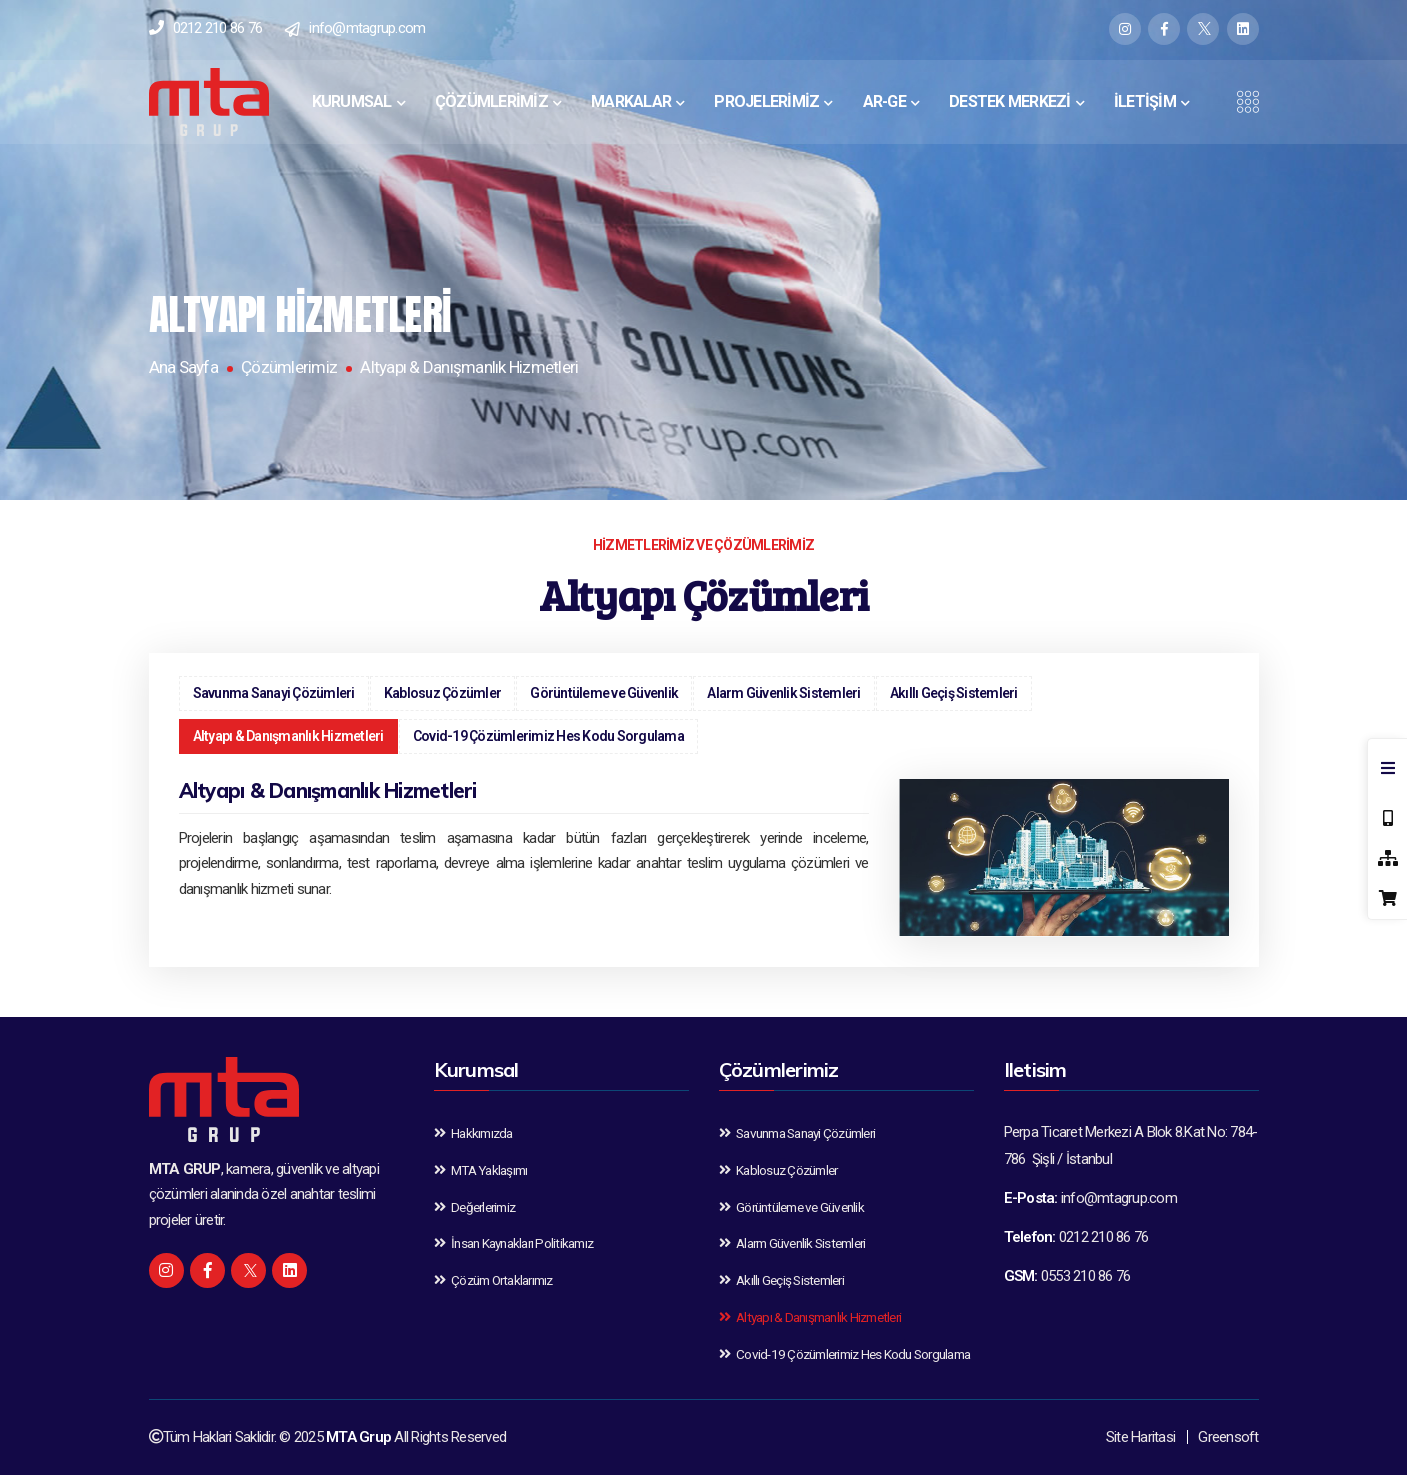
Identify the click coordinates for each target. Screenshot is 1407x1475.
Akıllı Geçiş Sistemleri (954, 693)
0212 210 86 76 (218, 28)
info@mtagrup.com (367, 28)
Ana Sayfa (183, 367)
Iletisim (1035, 1069)
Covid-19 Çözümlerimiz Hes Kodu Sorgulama (548, 736)
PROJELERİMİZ (766, 101)
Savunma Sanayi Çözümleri (274, 693)
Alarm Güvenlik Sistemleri (783, 693)
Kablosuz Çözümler (442, 693)
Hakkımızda (473, 1133)
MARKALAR (631, 101)
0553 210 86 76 (1086, 1276)
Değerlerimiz (475, 1207)
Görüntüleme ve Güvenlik (604, 693)
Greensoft (1228, 1437)
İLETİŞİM (1145, 101)
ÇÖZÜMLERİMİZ (491, 101)
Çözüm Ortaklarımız (493, 1280)
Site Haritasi (1140, 1437)
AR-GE (884, 101)
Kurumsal (476, 1069)
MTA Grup (358, 1437)
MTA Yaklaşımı (481, 1170)
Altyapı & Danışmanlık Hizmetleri (288, 736)
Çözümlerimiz (289, 367)
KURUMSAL (352, 101)
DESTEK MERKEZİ (1010, 101)
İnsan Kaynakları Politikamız (514, 1243)
